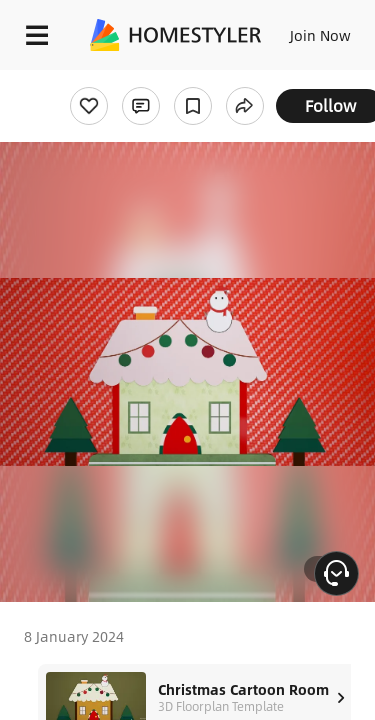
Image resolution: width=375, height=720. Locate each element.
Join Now (320, 35)
